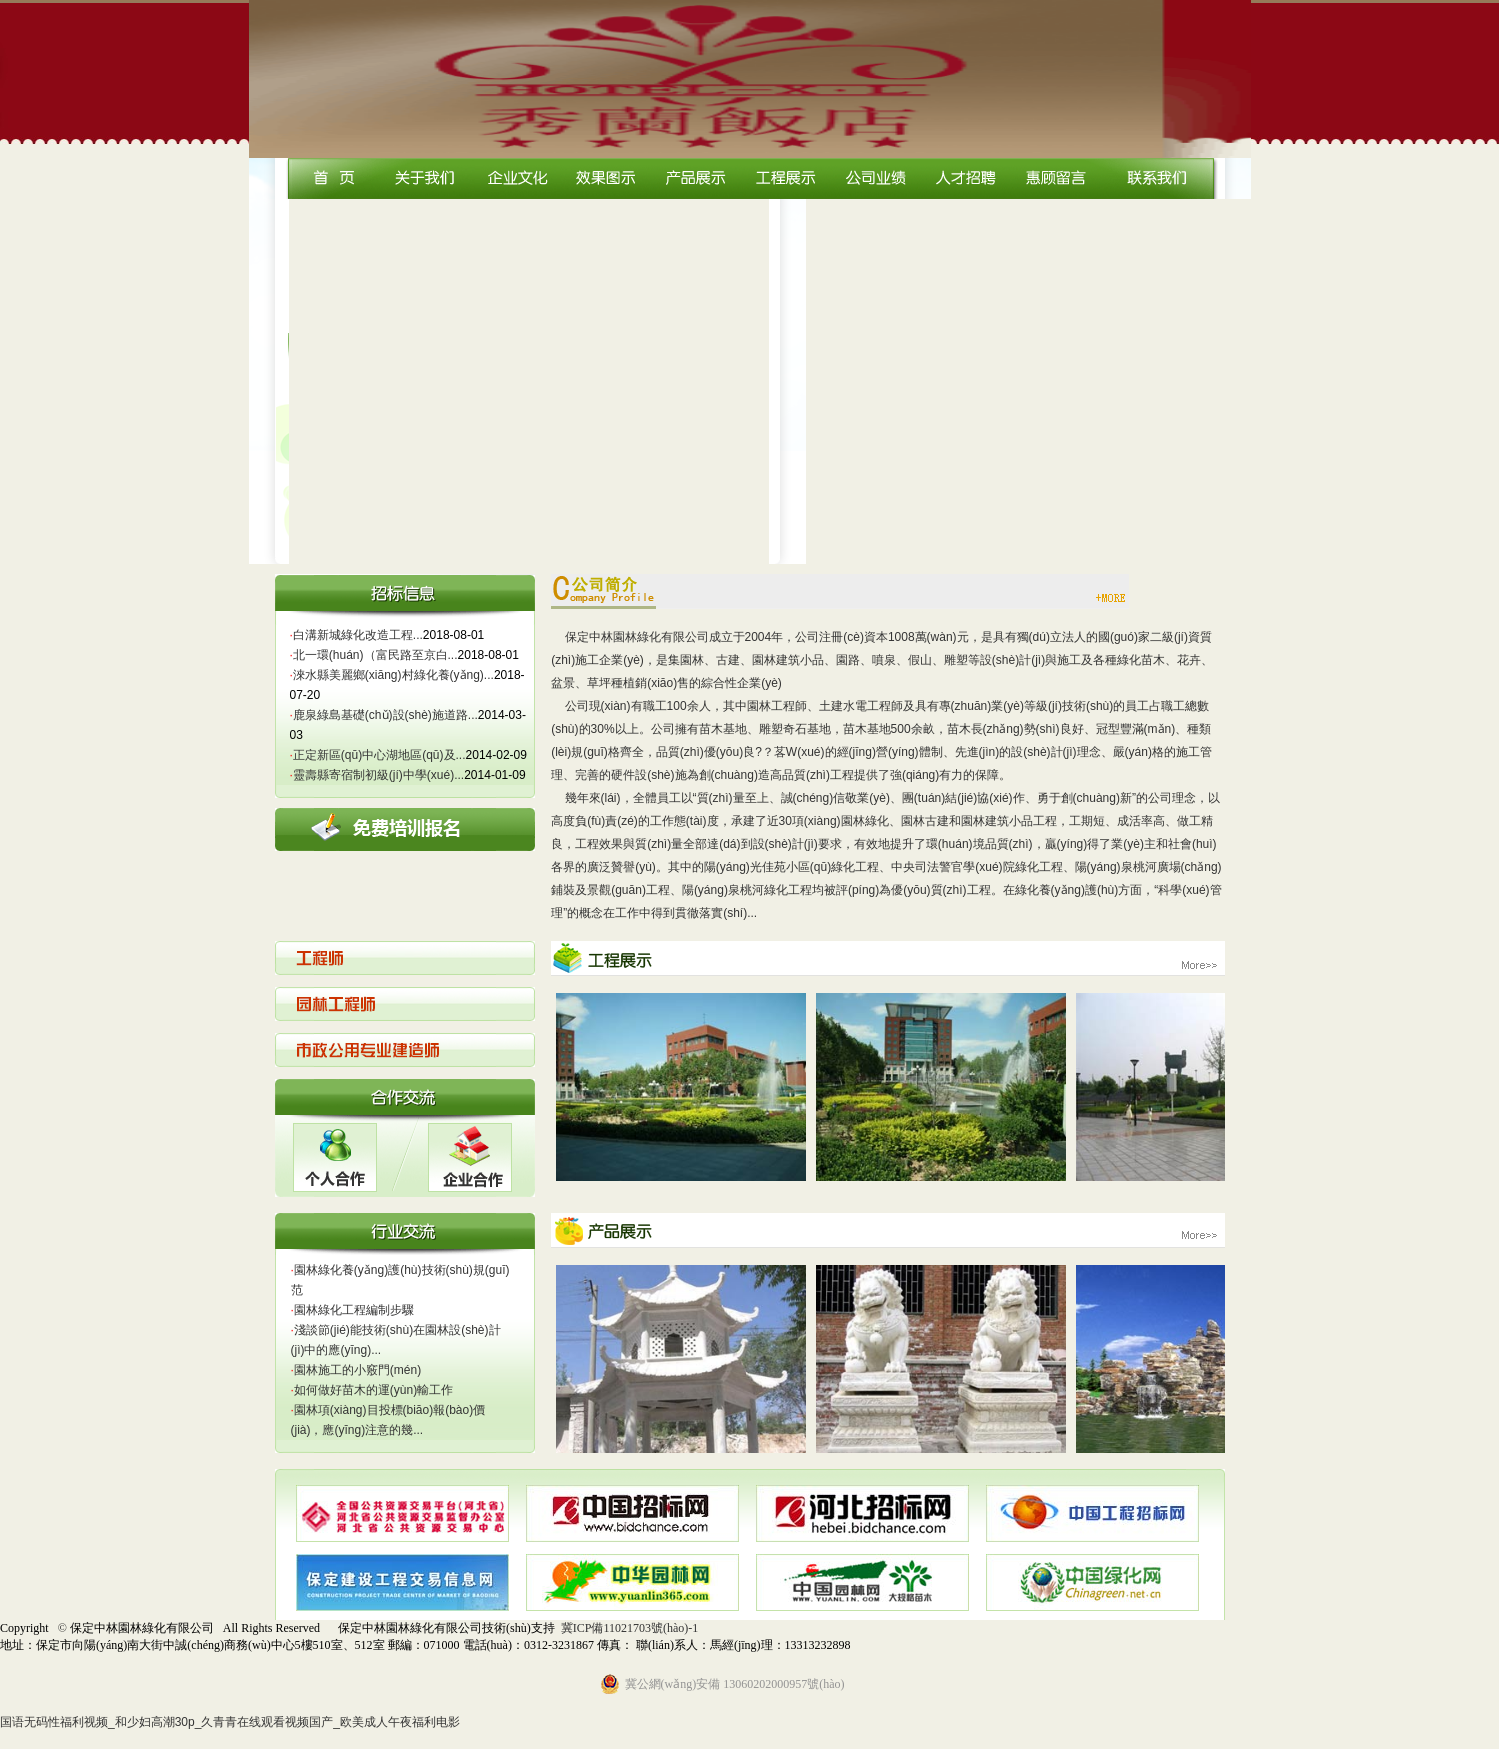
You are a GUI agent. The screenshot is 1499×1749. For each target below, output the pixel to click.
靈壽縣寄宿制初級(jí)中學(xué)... (377, 775)
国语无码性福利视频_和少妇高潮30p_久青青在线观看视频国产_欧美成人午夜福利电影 (230, 1722)
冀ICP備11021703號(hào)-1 (630, 1628)
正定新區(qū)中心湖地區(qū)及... (378, 755)
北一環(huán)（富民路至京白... (374, 655)
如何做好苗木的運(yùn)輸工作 (372, 1390)
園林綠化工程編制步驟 (352, 1310)
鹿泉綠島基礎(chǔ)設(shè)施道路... (384, 715)
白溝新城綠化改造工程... (356, 635)
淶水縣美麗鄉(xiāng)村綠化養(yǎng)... (392, 675)
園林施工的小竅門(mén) (356, 1370)
